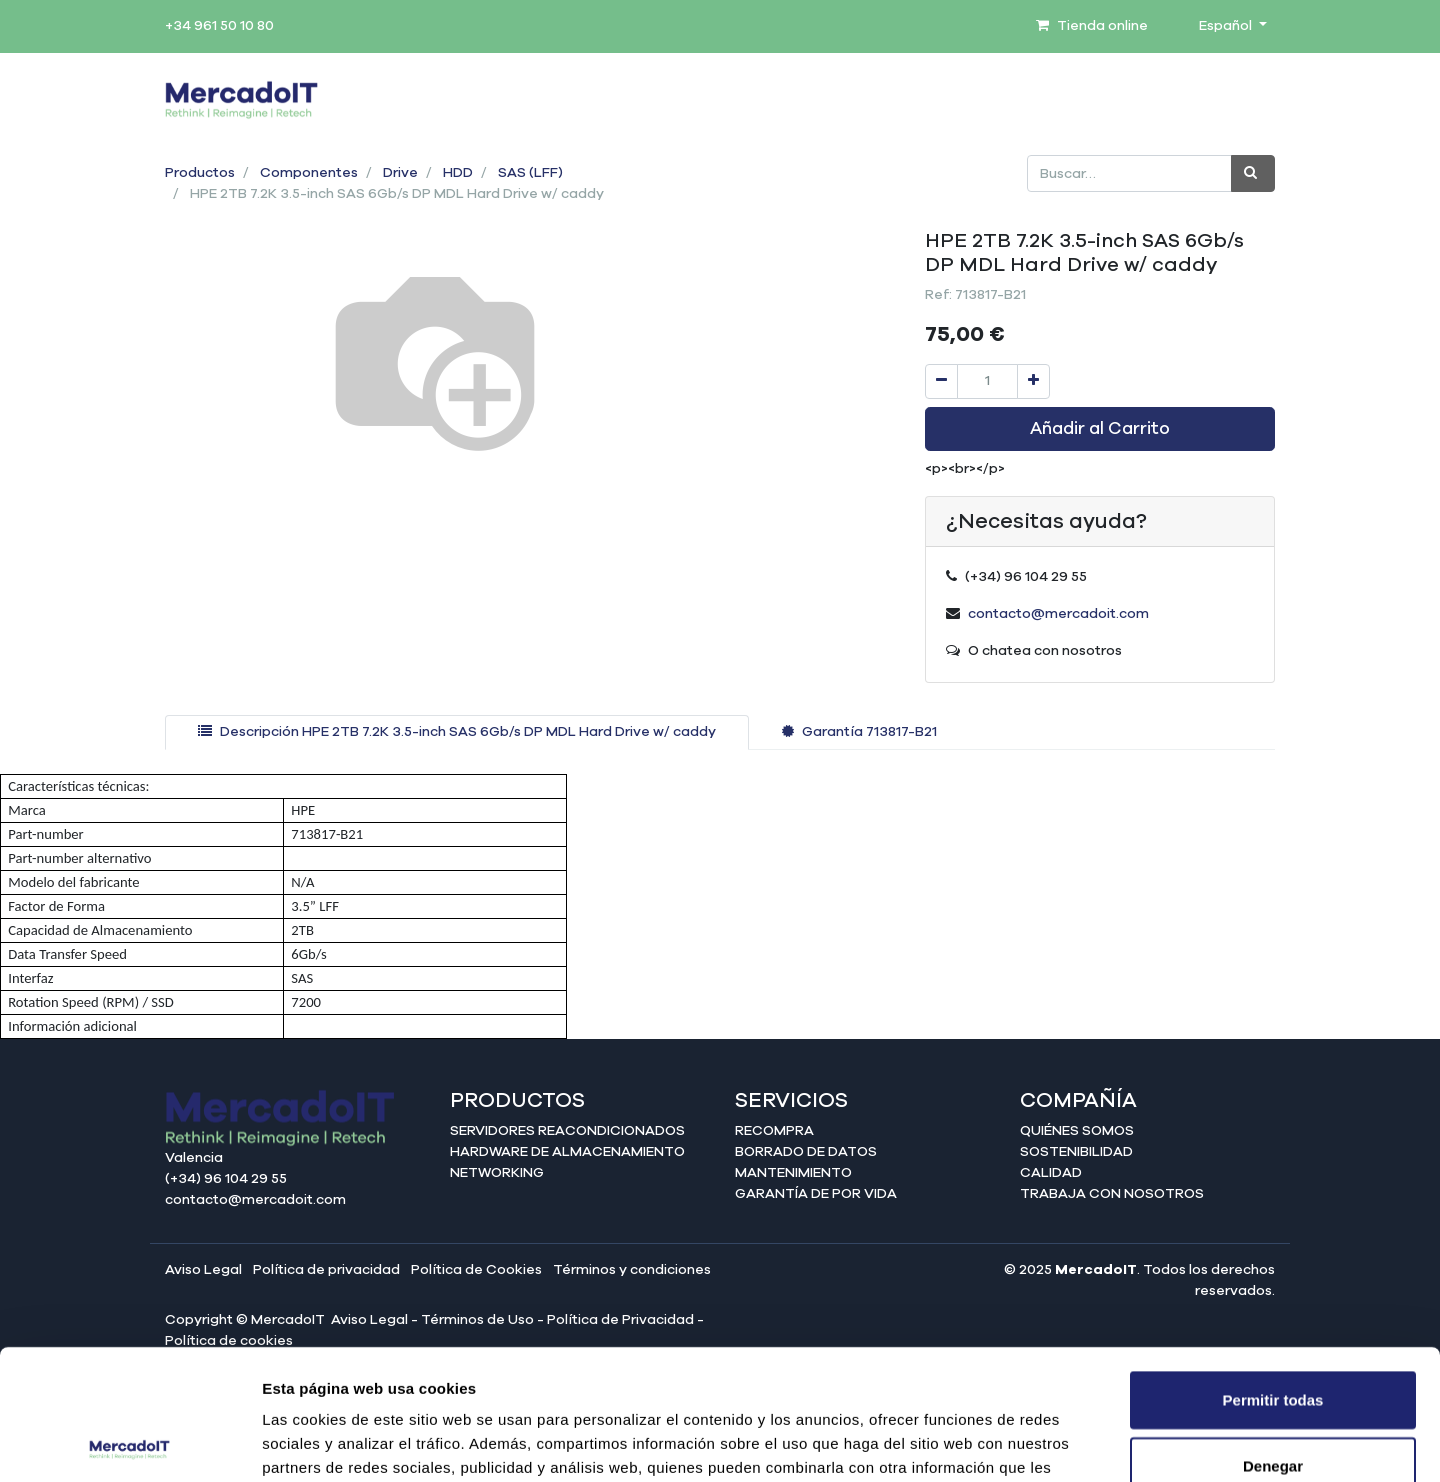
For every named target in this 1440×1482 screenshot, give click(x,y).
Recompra (774, 1131)
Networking (497, 1173)
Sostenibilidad (1076, 1152)
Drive (400, 173)
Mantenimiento (793, 1173)
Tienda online (1092, 26)
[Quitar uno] (941, 381)
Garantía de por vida (816, 1194)
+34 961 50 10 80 (219, 26)
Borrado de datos (806, 1152)
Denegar (1273, 1335)
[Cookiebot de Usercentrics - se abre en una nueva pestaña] (129, 1443)
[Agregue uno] (1033, 381)
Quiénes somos (1077, 1131)
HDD (458, 173)
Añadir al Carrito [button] (1100, 429)
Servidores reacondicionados (567, 1131)
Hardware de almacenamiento (567, 1152)
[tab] (457, 732)
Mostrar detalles (1082, 1442)
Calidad (1051, 1173)
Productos (200, 173)
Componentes (309, 173)
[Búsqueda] (1253, 173)
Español (1227, 26)
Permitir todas (1273, 1269)
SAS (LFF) (530, 173)
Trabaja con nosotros (1112, 1194)
